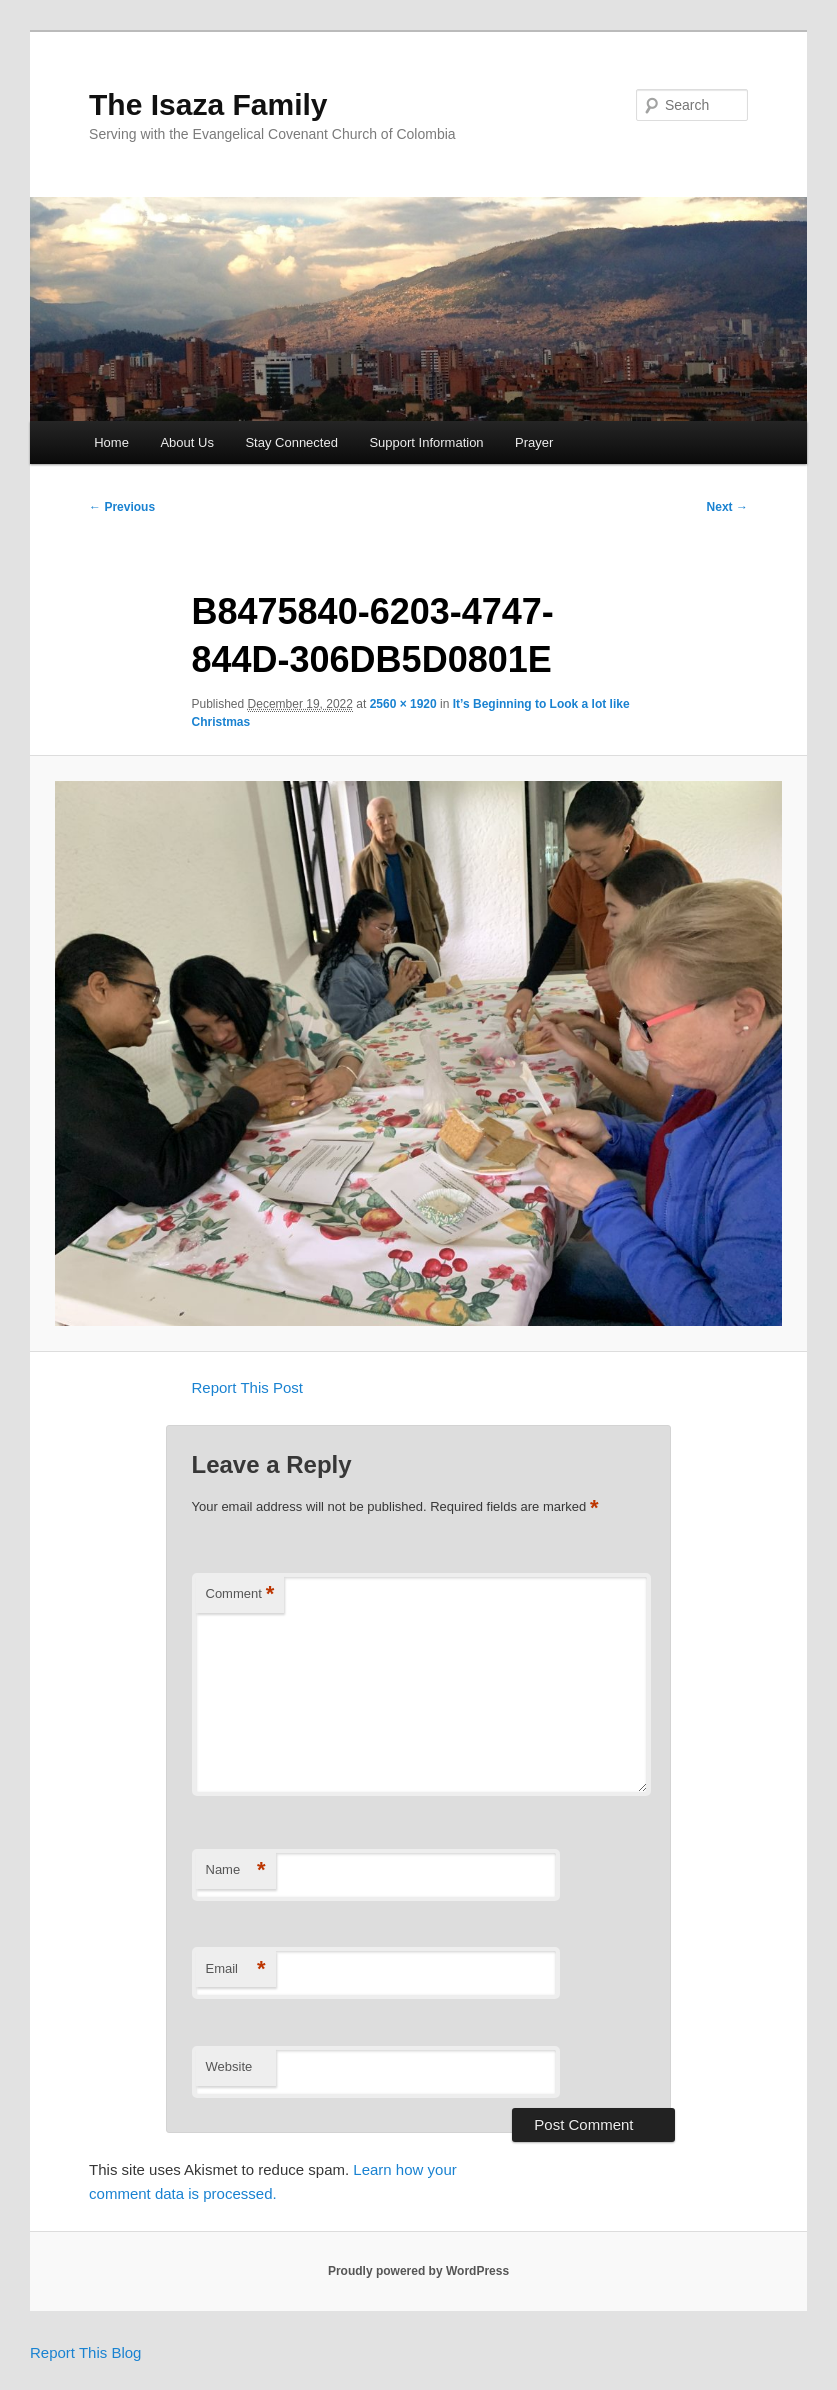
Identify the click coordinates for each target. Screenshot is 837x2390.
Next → (727, 507)
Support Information (426, 442)
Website (229, 2066)
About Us (186, 442)
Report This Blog (85, 2352)
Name (236, 1870)
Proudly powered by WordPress (418, 2271)
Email (236, 1969)
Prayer (534, 442)
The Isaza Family (208, 104)
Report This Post (247, 1387)
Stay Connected (291, 442)
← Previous (122, 507)
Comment (240, 1594)
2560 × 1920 (403, 704)
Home (111, 442)
